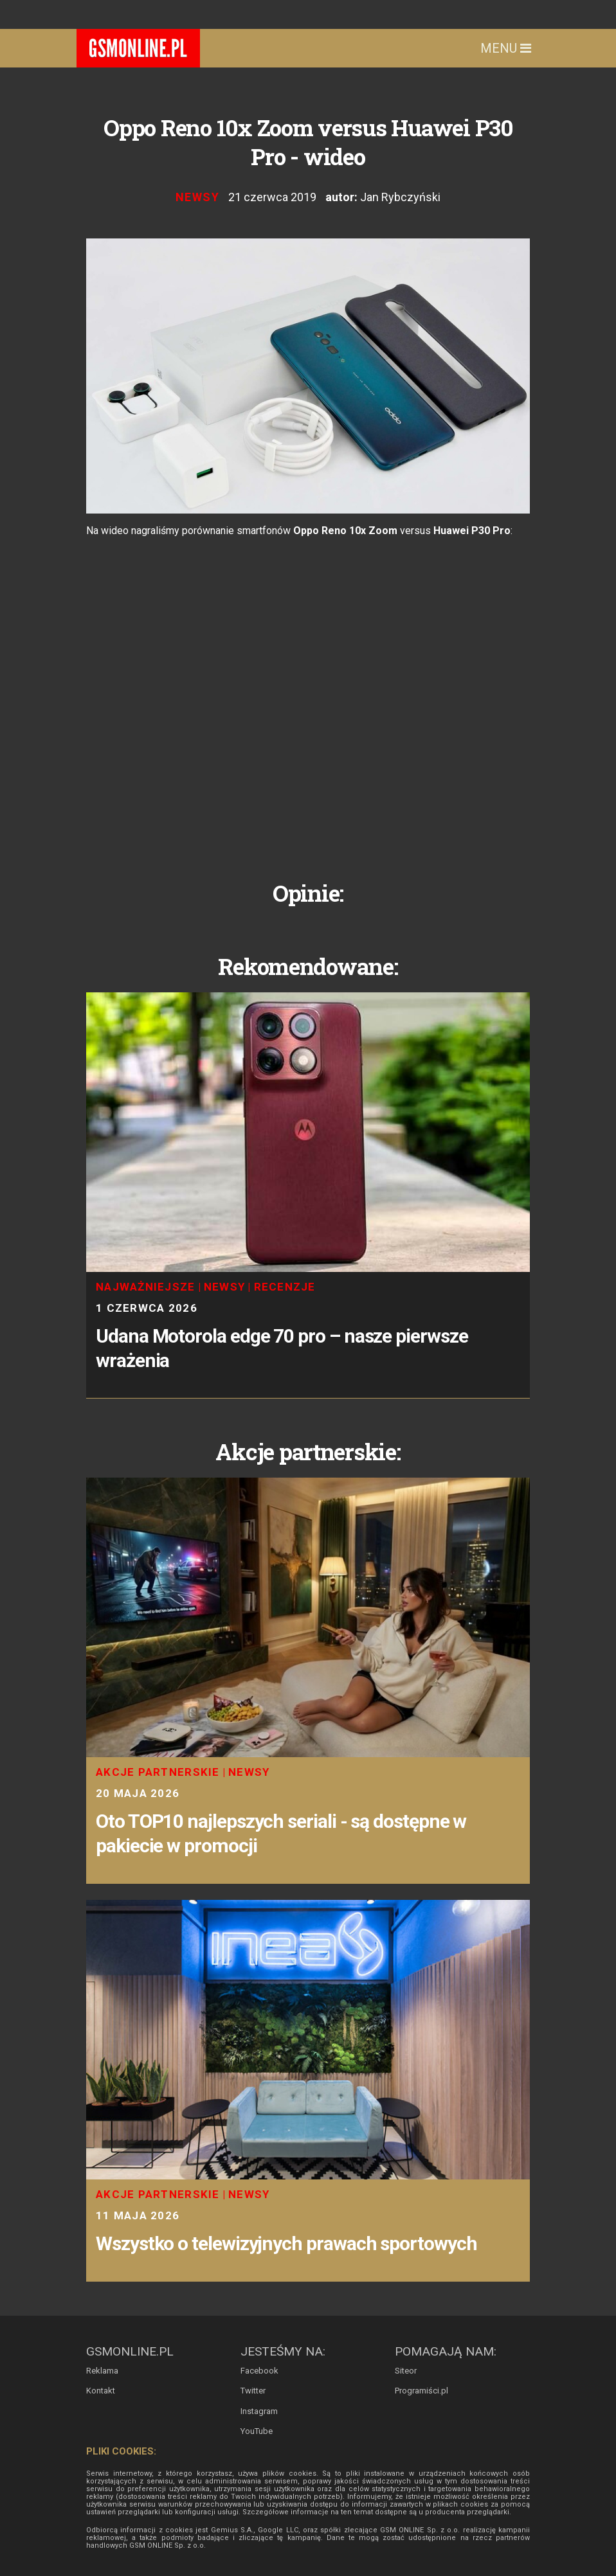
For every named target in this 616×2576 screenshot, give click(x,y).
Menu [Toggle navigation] (505, 48)
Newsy (197, 197)
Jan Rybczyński (400, 197)
